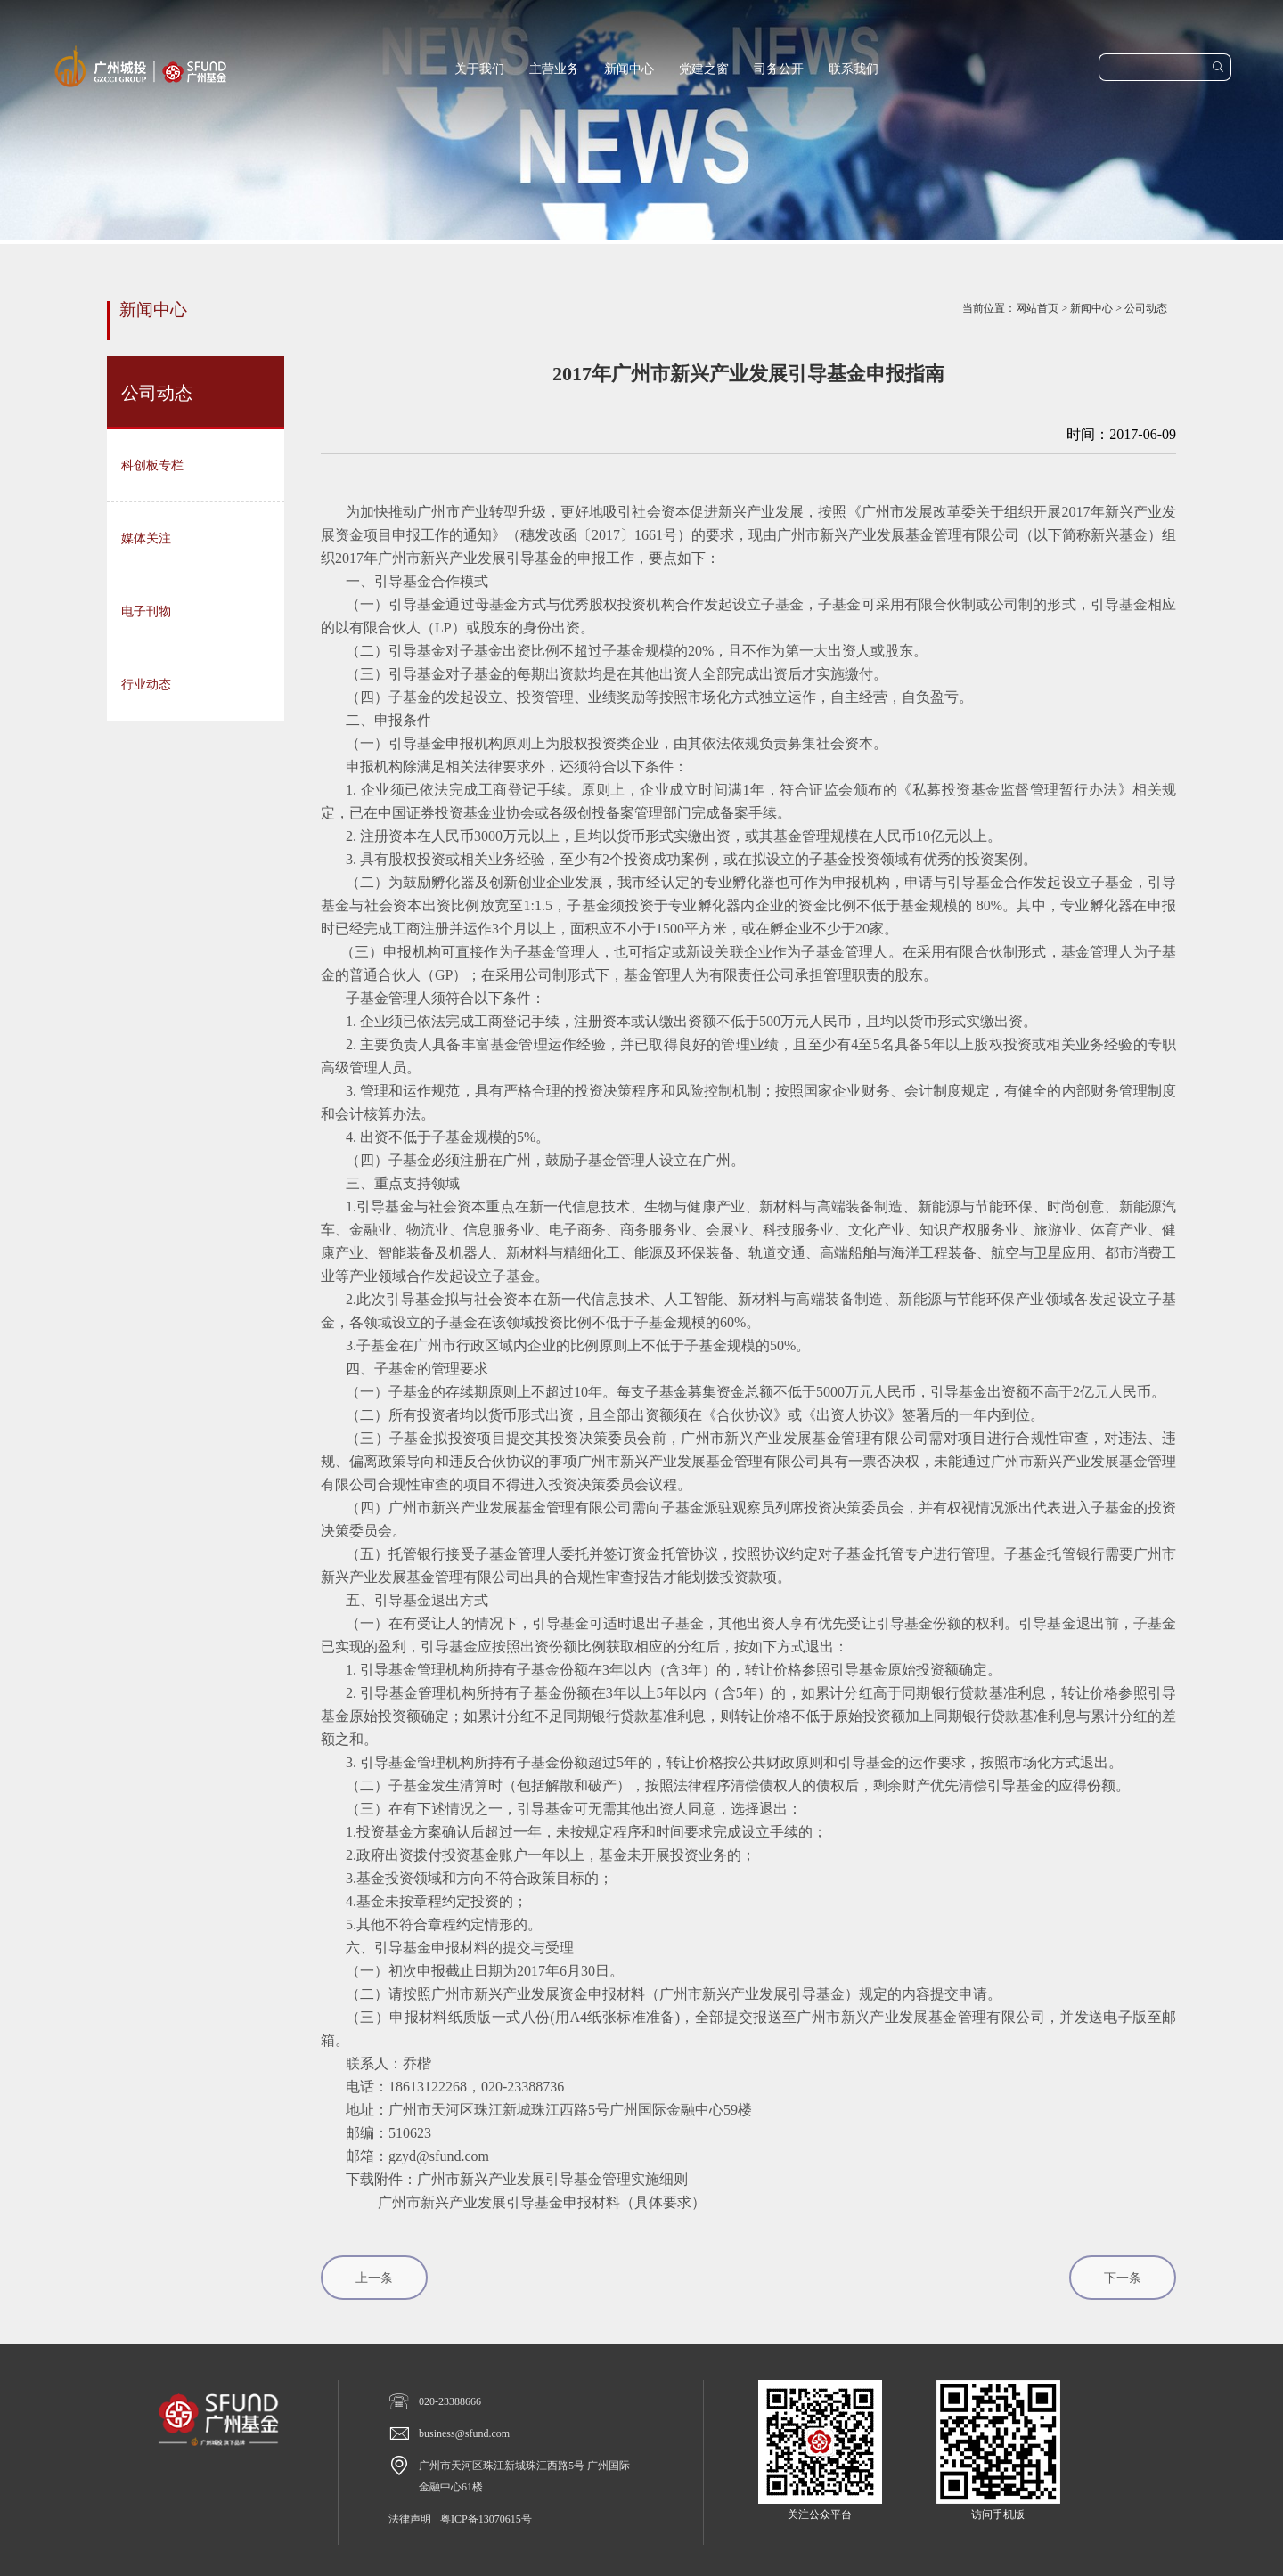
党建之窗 (704, 69)
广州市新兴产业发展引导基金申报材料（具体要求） (542, 2202)
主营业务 (554, 69)
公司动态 (1145, 308)
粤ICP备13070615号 (486, 2519)
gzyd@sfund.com (438, 2156)
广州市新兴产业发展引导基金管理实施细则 (552, 2179)
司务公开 (779, 69)
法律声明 (409, 2519)
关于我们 (479, 69)
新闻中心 (629, 69)
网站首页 (1037, 308)
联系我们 (853, 69)
